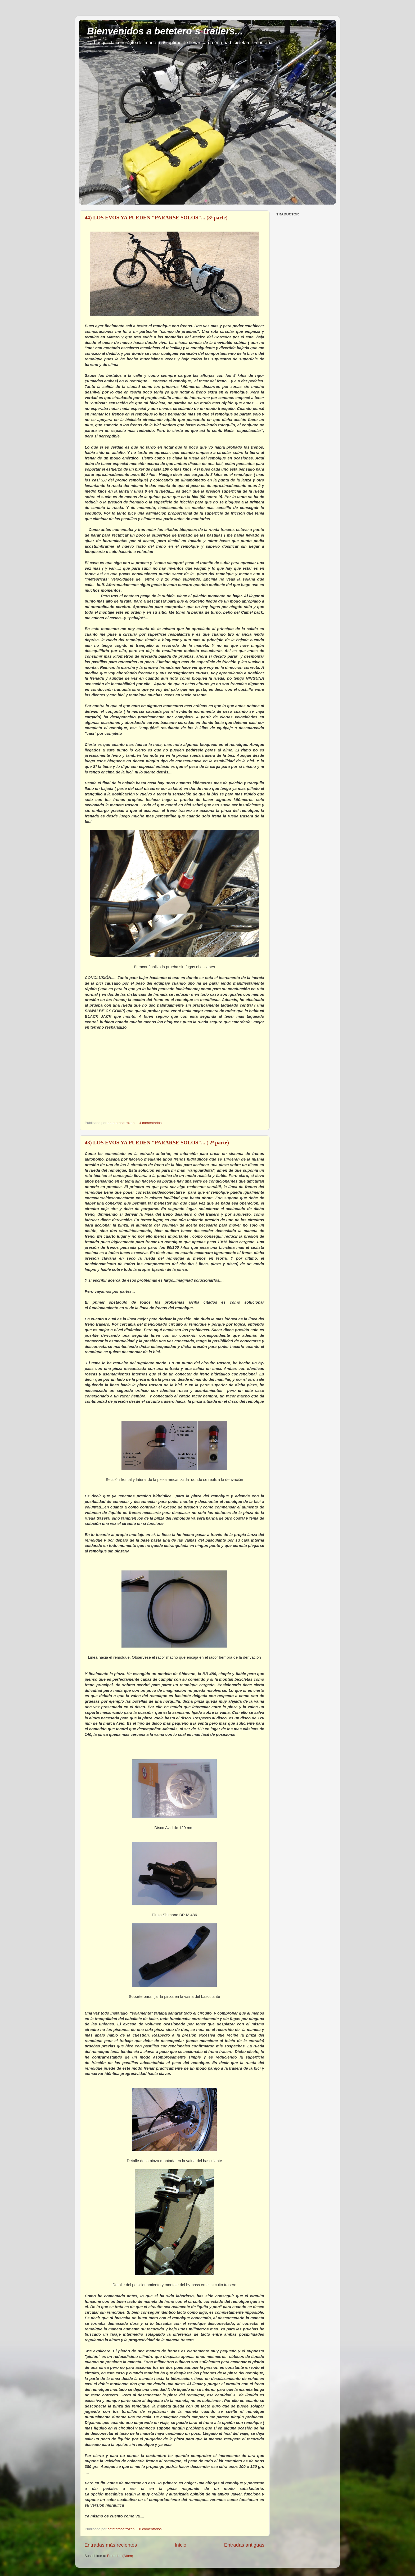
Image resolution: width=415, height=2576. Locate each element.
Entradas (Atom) (120, 2556)
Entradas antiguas (244, 2545)
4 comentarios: (151, 1123)
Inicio (180, 2545)
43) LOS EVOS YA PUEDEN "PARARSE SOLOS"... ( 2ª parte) (157, 1142)
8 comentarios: (151, 2529)
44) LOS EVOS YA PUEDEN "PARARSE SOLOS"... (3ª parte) (156, 217)
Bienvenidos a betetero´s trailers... (165, 31)
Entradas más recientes (110, 2545)
